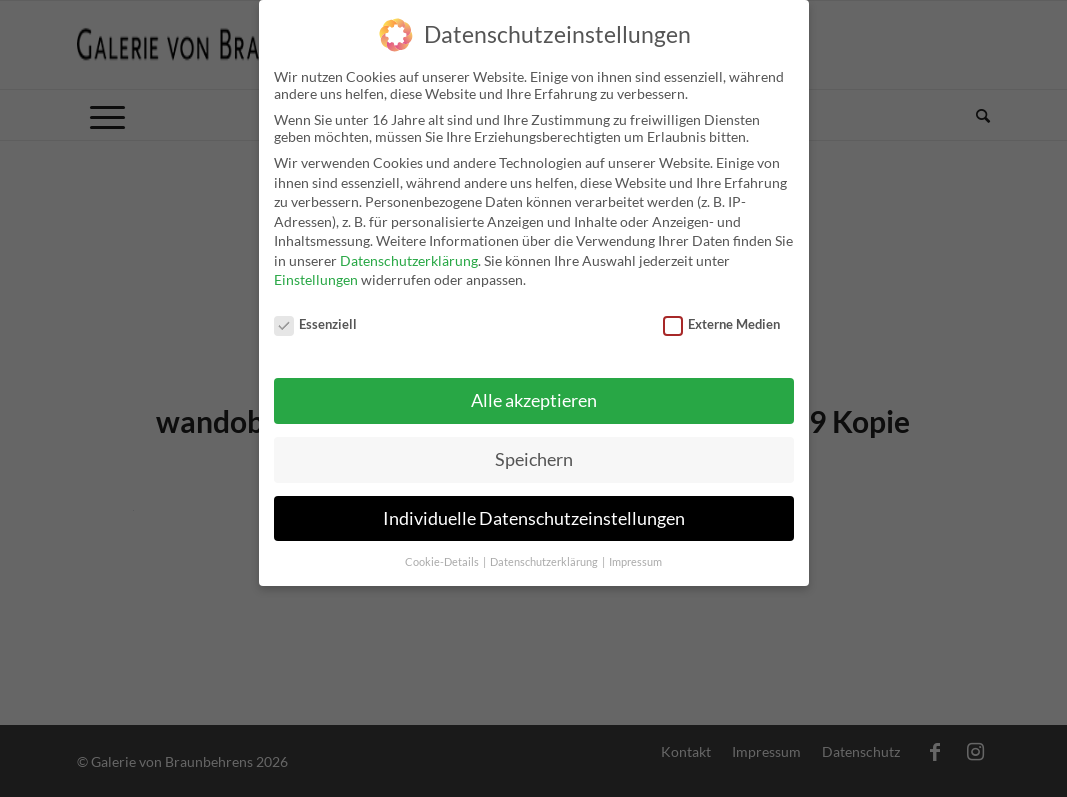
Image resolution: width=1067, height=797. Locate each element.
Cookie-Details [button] (443, 562)
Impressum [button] (635, 562)
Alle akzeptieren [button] (534, 400)
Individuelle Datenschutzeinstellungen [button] (534, 518)
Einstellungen (316, 279)
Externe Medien (722, 324)
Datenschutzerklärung (409, 260)
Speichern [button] (534, 459)
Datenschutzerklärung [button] (545, 562)
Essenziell (316, 324)
